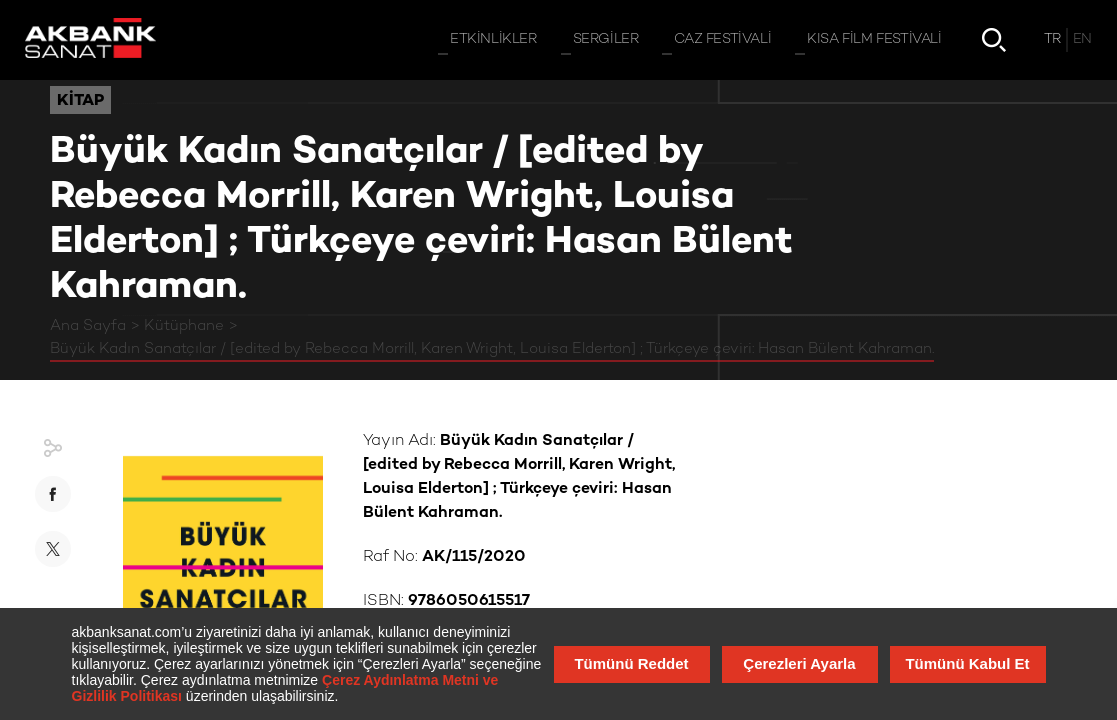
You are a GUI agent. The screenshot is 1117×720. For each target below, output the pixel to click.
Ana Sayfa (88, 326)
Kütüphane (184, 326)
